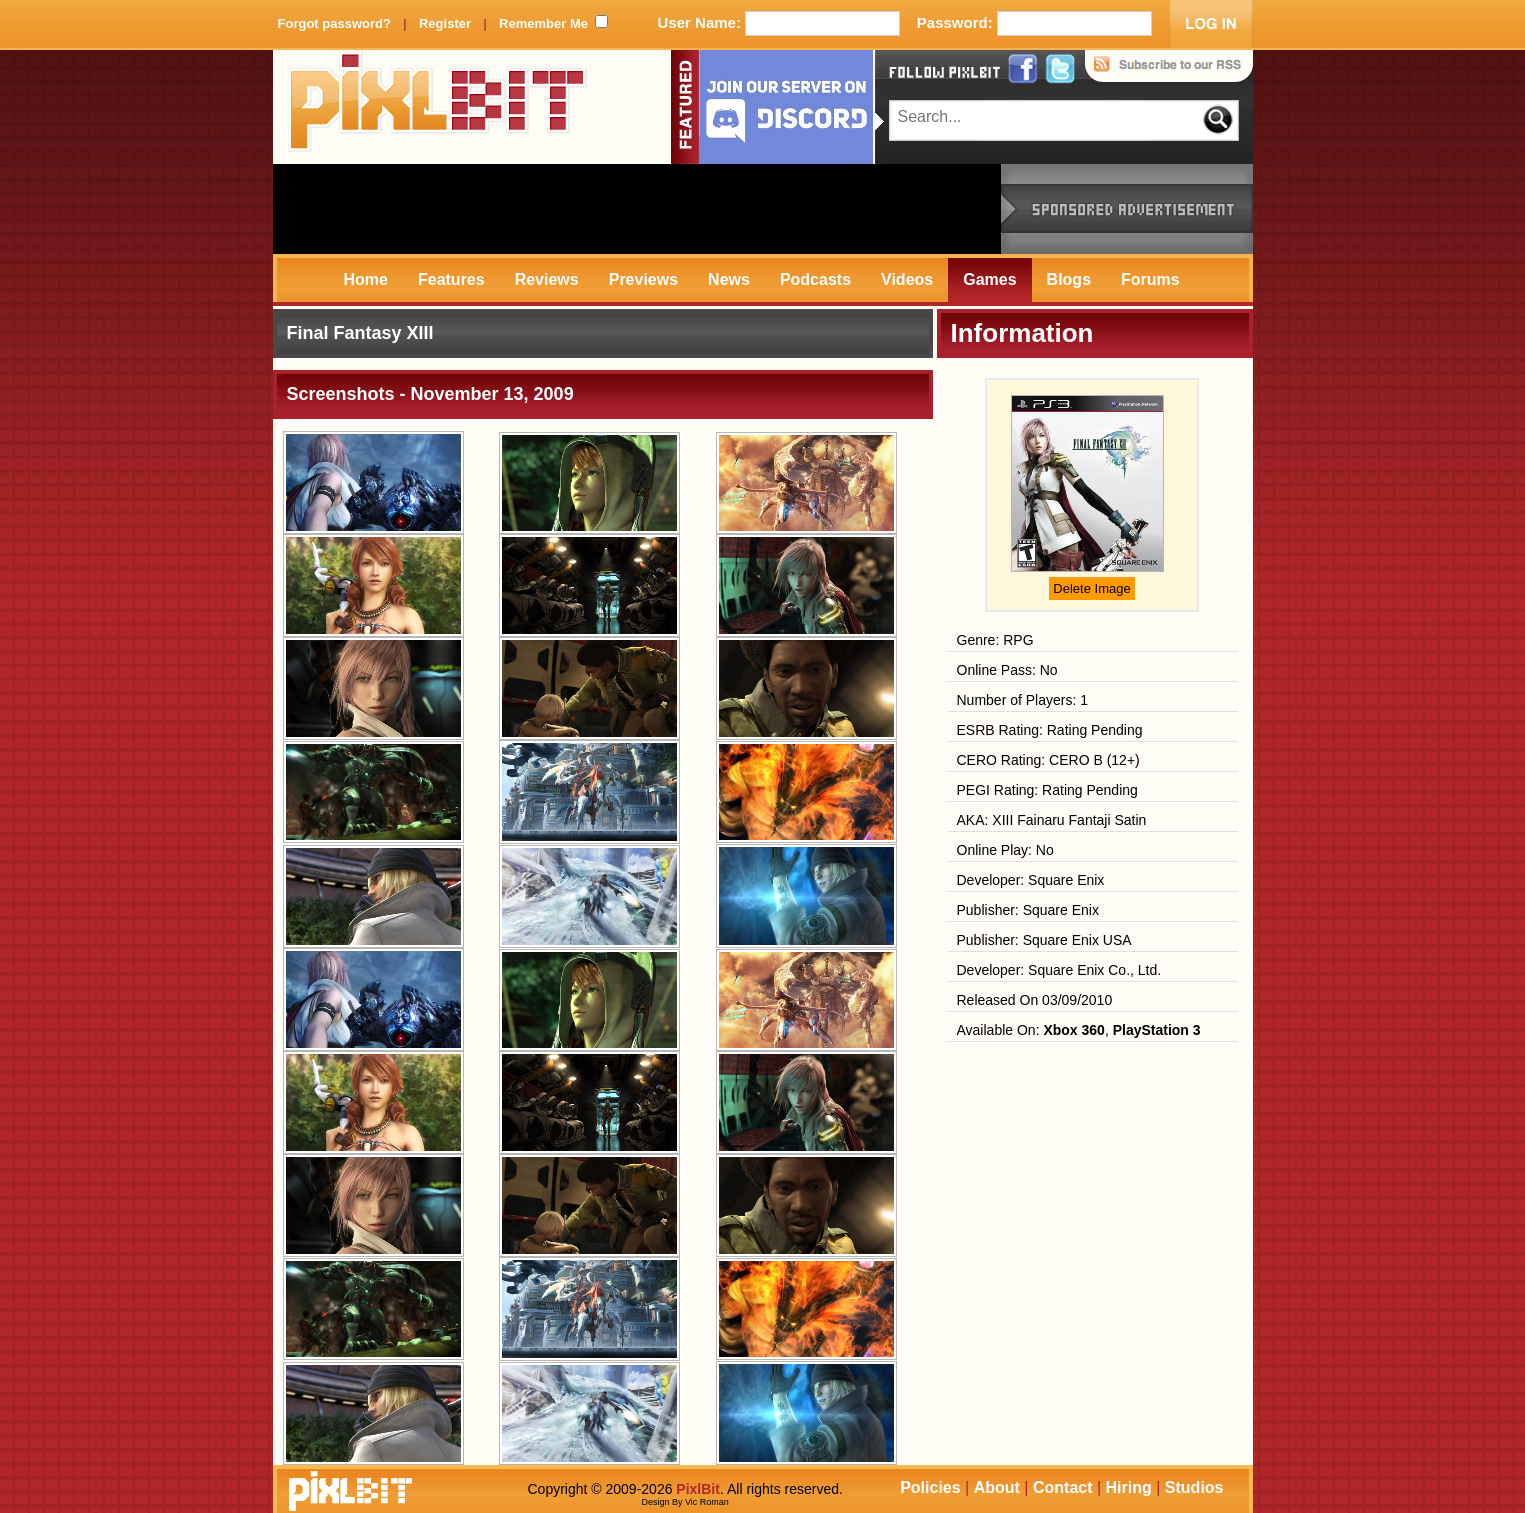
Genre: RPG (995, 640)
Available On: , (1079, 1030)
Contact (1063, 1487)
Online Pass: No (1007, 670)
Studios (1194, 1487)
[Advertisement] (637, 209)
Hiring (1129, 1487)
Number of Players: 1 (1023, 700)
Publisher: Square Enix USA (1044, 940)
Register (445, 23)
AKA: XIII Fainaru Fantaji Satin (1052, 820)
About (997, 1487)
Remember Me (543, 23)
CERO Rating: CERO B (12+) (1048, 760)
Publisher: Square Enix (1028, 910)
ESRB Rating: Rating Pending (1050, 730)
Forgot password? (334, 23)
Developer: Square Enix (1031, 880)
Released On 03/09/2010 (1035, 1000)
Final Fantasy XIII (360, 333)
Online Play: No (1005, 850)
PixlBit (438, 107)
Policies (930, 1487)
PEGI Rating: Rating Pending (1047, 790)
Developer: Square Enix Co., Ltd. (1059, 970)
